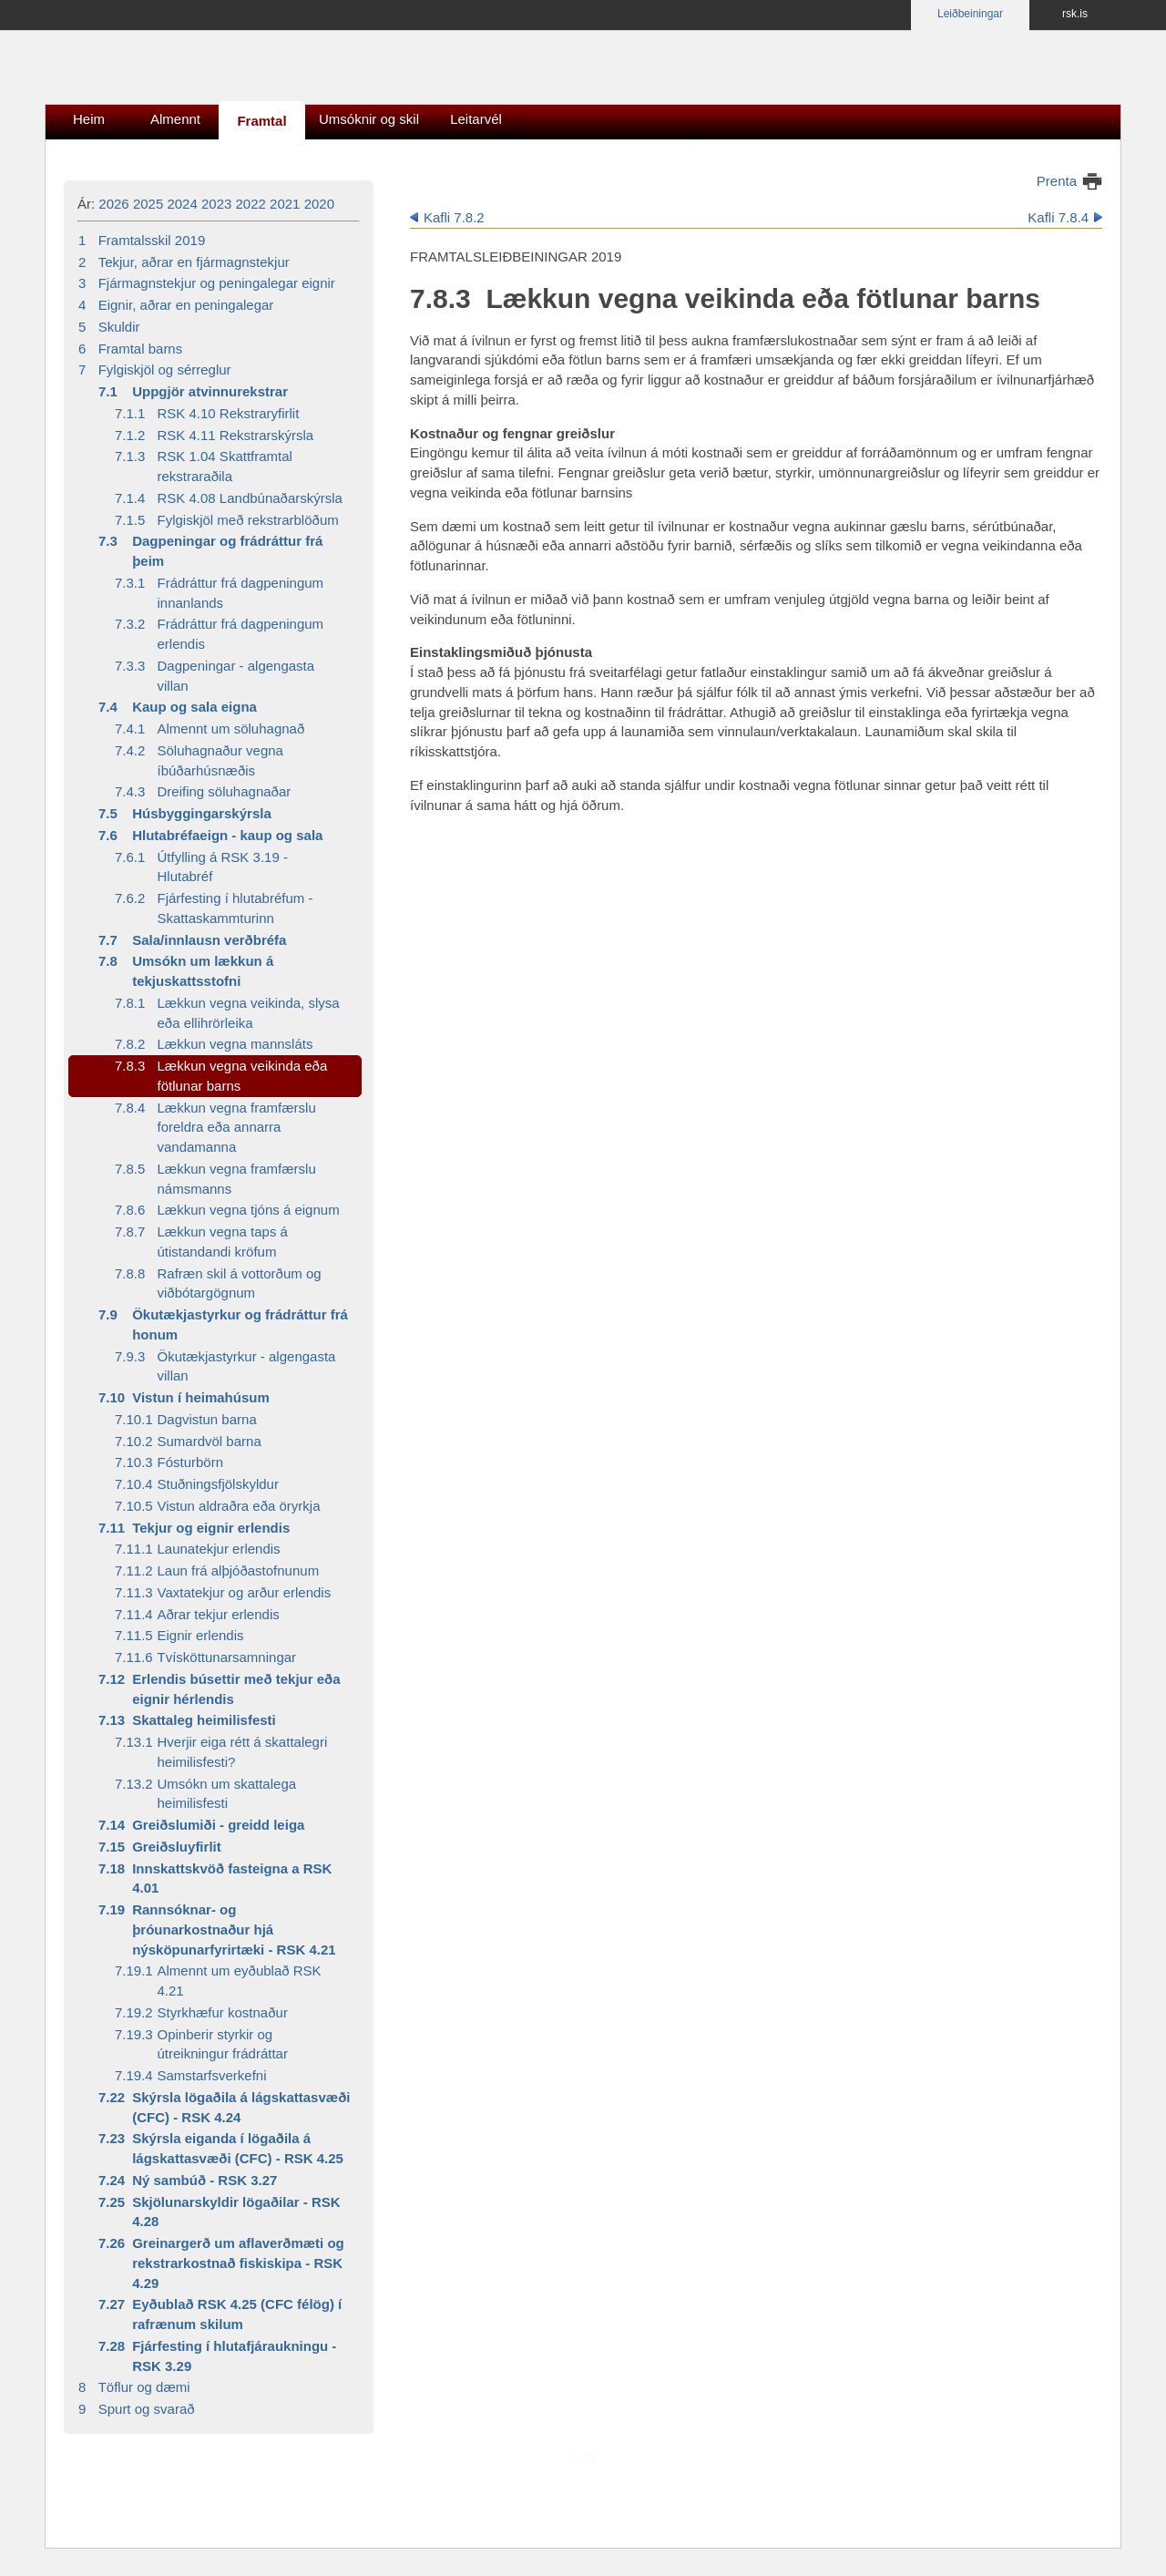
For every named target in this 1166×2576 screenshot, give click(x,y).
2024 (182, 203)
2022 (251, 203)
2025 (148, 203)
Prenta (1057, 181)
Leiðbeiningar (970, 13)
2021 (285, 203)
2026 (113, 203)
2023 (216, 203)
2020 (319, 203)
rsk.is (1075, 13)
